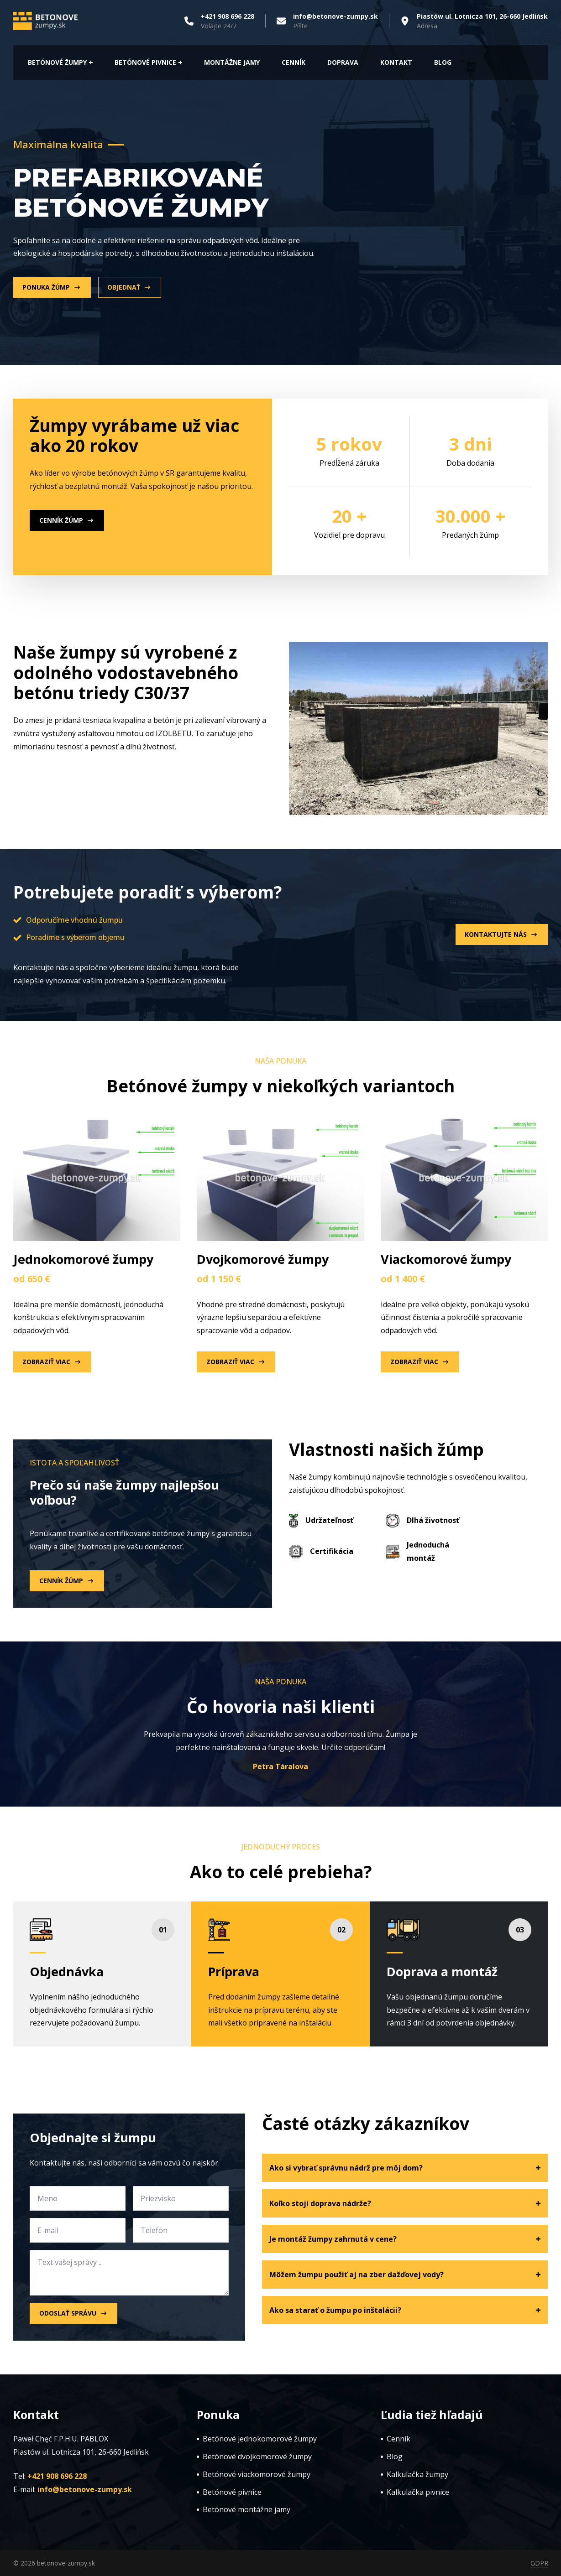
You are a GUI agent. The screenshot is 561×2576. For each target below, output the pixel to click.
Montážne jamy (232, 62)
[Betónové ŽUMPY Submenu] (90, 62)
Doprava (342, 62)
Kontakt (396, 62)
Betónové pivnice (145, 62)
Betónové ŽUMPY (57, 62)
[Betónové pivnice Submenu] (179, 62)
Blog (442, 62)
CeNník (293, 62)
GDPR (539, 2563)
